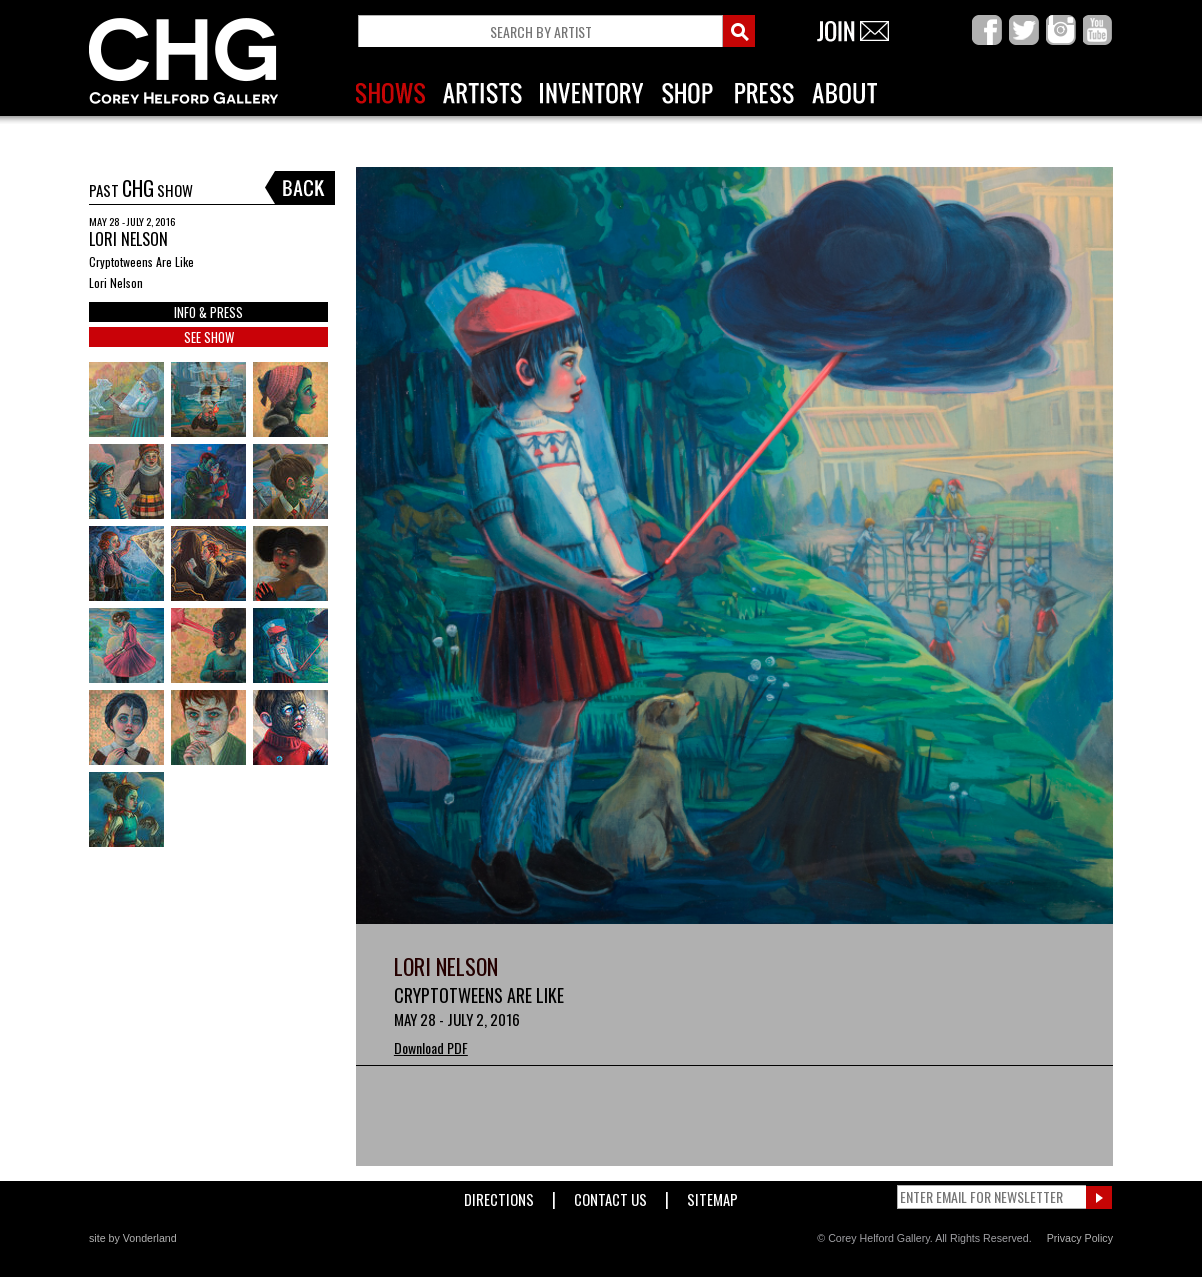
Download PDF (431, 1047)
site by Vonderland (133, 1238)
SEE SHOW (209, 337)
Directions (499, 1195)
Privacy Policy (1080, 1238)
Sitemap (712, 1195)
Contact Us (610, 1195)
